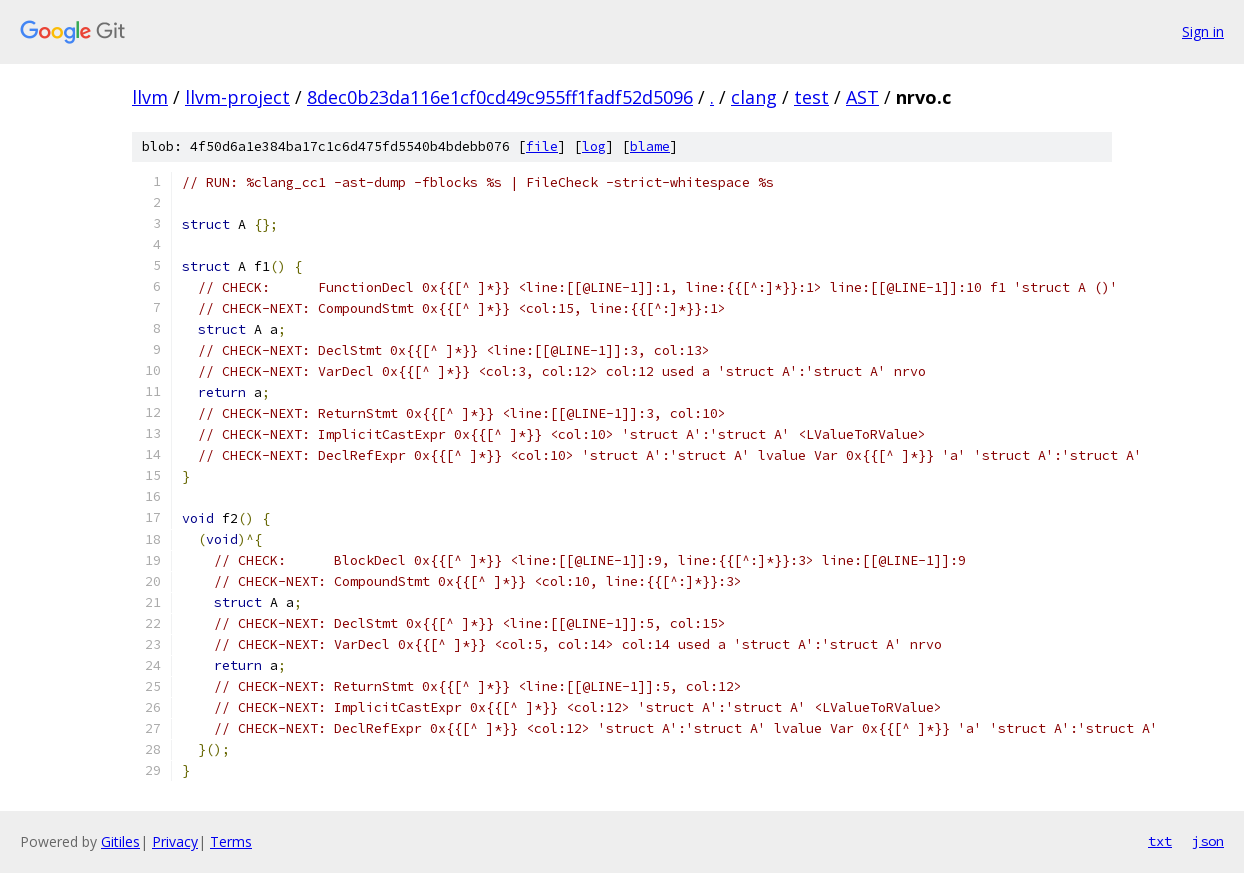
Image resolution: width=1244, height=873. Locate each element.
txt (1160, 841)
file (542, 146)
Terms (231, 841)
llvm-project (237, 97)
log (594, 146)
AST (862, 97)
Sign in (1203, 31)
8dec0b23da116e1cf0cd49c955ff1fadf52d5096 (500, 97)
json (1208, 841)
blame (650, 146)
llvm (150, 97)
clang (754, 97)
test (811, 97)
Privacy (175, 841)
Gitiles (120, 841)
